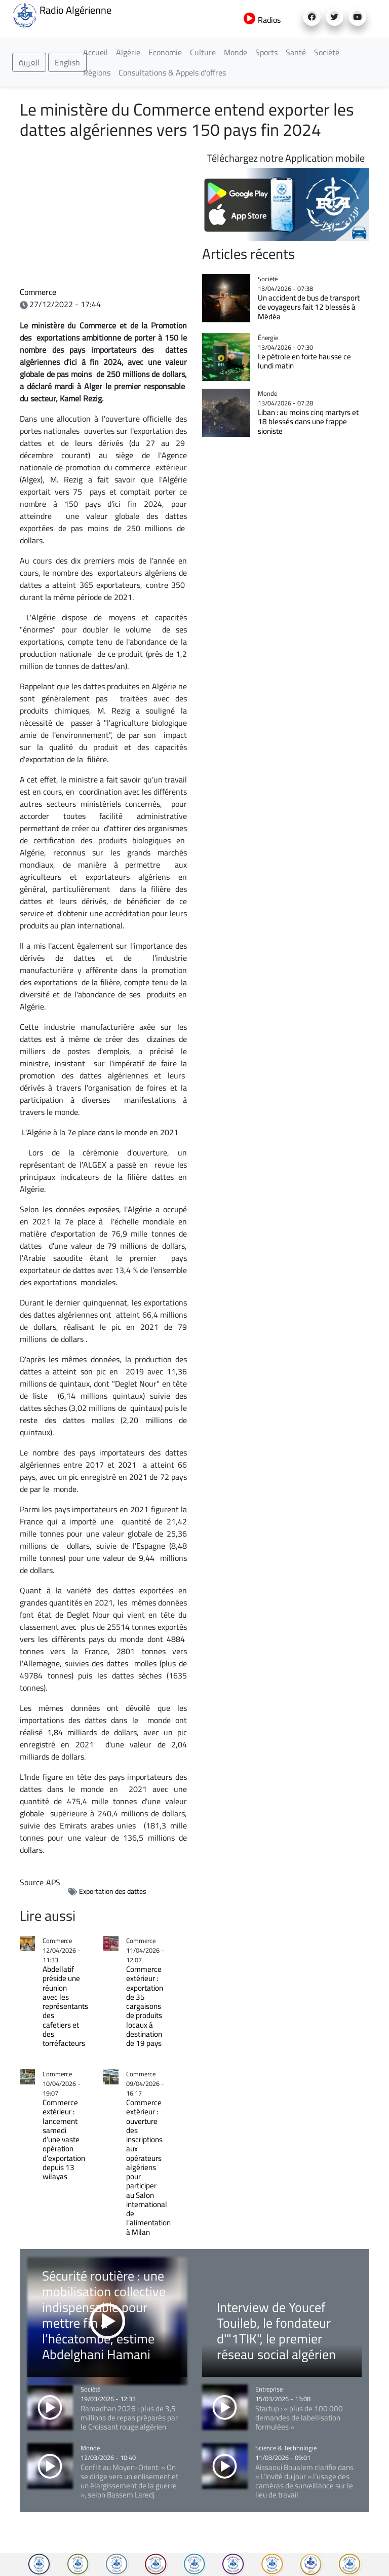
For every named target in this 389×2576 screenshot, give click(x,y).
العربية (29, 62)
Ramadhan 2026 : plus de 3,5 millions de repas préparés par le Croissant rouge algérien (129, 2418)
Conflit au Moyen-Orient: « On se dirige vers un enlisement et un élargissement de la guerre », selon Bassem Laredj (129, 2481)
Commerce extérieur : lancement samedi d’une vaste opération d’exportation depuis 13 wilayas (64, 2139)
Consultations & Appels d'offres (172, 72)
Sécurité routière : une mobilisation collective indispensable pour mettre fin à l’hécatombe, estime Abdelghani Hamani (104, 2315)
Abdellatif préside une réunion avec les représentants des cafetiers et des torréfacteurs (65, 2011)
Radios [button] (262, 19)
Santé (296, 52)
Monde (235, 52)
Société (326, 52)
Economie (165, 52)
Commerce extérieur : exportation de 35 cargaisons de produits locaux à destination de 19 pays (144, 2006)
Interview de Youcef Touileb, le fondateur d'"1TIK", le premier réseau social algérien (276, 2331)
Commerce (38, 292)
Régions (96, 72)
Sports (266, 52)
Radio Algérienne (61, 14)
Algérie (128, 52)
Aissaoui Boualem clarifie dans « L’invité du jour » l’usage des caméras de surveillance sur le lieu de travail (304, 2481)
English (67, 62)
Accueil (95, 52)
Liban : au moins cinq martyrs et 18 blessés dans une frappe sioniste (308, 421)
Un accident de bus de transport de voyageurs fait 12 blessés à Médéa (309, 307)
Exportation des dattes (112, 1891)
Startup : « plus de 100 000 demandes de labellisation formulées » (299, 2418)
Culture (203, 52)
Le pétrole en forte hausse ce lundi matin (304, 361)
